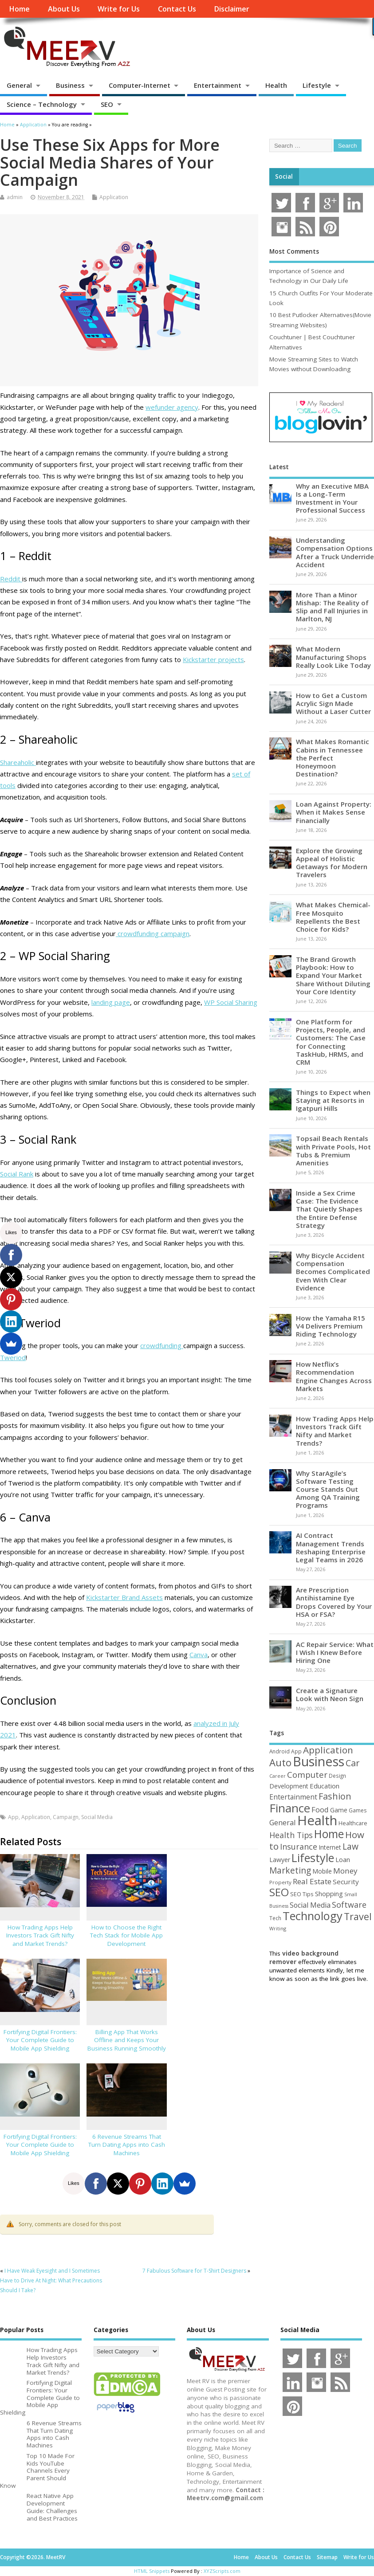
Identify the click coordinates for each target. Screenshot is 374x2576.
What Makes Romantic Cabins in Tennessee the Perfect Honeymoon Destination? (332, 757)
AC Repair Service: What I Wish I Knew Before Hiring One (335, 1652)
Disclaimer (231, 9)
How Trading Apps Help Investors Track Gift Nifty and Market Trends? (40, 1935)
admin (15, 197)
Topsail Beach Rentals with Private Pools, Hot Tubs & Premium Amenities (333, 1150)
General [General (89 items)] (282, 1822)
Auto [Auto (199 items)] (280, 1762)
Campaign (66, 1817)
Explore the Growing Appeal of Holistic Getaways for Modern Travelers (331, 862)
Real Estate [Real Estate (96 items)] (312, 1881)
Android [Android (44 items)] (279, 1751)
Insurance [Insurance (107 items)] (298, 1846)
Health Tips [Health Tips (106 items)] (291, 1835)
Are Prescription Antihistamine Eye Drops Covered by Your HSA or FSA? (334, 1602)
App (13, 1817)
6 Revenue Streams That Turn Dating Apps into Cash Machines (126, 2145)
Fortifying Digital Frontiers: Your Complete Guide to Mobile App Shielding (40, 2040)
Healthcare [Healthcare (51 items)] (353, 1823)
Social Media (97, 1817)
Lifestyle (317, 85)
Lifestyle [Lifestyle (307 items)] (312, 1857)
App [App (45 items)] (296, 1751)
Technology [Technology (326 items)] (313, 1915)
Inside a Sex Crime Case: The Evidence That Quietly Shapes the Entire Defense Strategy (329, 1209)
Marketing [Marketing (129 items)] (290, 1870)
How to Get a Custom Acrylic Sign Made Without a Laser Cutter (333, 703)
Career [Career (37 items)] (277, 1776)
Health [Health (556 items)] (317, 1820)
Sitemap (327, 2557)
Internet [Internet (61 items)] (330, 1847)
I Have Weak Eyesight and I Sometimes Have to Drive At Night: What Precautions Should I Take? (51, 2280)
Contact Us (177, 9)
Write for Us (119, 9)
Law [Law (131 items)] (350, 1846)
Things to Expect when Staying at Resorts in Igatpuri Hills (333, 1100)
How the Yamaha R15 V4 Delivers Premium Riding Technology (330, 1325)
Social (284, 176)
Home (19, 9)
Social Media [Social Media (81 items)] (310, 1905)
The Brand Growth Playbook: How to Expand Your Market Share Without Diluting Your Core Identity (333, 975)
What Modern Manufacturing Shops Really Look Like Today (333, 656)
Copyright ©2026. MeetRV (32, 2557)
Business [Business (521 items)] (318, 1761)
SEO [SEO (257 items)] (279, 1892)
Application (113, 197)
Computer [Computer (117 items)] (307, 1774)
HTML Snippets (151, 2571)
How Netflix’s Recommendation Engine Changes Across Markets (334, 1376)
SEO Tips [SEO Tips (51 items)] (302, 1894)
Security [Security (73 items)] (346, 1881)
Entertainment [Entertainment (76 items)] (293, 1797)
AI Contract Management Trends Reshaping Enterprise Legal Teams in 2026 (331, 1547)
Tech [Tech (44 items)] (275, 1917)
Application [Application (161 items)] (328, 1750)
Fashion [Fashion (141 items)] (335, 1796)
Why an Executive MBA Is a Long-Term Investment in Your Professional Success (332, 498)
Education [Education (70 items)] (324, 1785)
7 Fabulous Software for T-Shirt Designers (194, 2270)
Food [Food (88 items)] (320, 1809)
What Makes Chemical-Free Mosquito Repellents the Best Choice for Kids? (333, 916)
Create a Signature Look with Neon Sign (329, 1694)
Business (70, 85)
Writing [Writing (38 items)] (277, 1928)
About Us (64, 9)
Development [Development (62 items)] (288, 1786)
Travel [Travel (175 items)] (358, 1916)
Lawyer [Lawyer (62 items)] (279, 1859)
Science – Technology (42, 104)
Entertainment (217, 85)
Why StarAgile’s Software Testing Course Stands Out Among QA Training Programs (328, 1489)
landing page (110, 1002)
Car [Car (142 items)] (352, 1763)
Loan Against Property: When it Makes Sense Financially (333, 812)
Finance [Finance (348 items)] (289, 1808)
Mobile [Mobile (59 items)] (322, 1871)
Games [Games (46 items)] (357, 1810)
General (19, 85)
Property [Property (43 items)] (280, 1882)
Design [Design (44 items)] (337, 1775)
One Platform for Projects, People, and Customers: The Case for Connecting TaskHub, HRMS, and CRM (331, 1041)
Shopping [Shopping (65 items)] (329, 1894)
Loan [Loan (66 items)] (342, 1859)
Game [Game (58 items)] (338, 1810)
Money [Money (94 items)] (345, 1871)
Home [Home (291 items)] (329, 1833)
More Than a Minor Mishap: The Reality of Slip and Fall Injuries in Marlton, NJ (332, 606)
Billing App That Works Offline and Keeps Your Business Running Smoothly (126, 2040)
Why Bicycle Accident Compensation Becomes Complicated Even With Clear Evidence (333, 1271)
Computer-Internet (139, 85)
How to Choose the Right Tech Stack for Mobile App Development (126, 1935)
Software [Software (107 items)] (349, 1904)
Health (276, 85)
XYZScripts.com (222, 2571)
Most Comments (294, 251)
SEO (107, 104)
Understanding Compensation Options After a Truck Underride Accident (335, 552)
